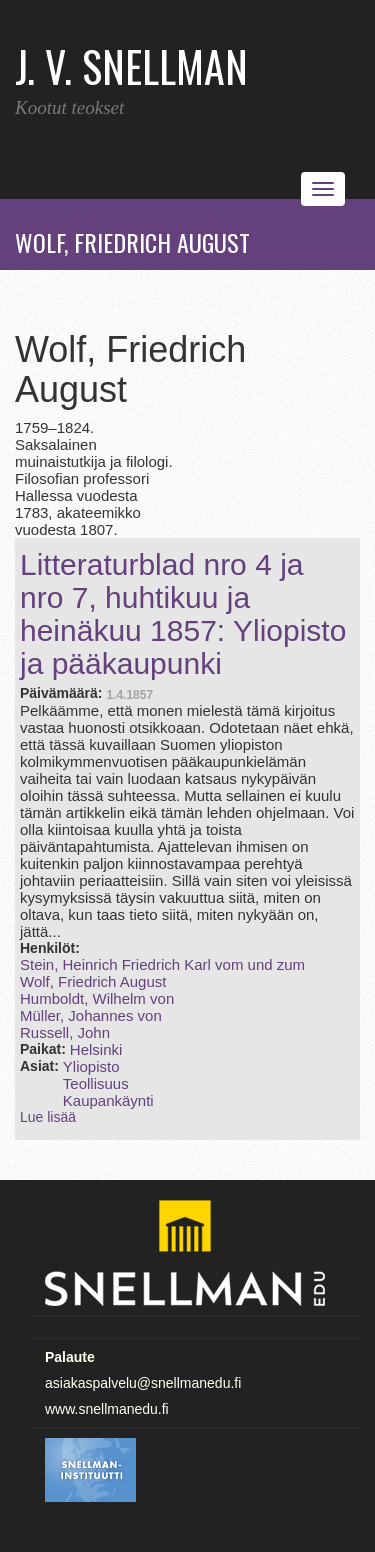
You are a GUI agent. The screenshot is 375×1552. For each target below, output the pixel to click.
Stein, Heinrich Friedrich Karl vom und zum (162, 964)
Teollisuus (96, 1083)
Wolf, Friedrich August (93, 981)
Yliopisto (91, 1066)
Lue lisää (48, 1117)
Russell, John (65, 1032)
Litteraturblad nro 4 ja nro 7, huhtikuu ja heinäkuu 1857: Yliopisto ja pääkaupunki (183, 614)
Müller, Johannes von (91, 1015)
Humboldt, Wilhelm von (97, 998)
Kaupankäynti (108, 1100)
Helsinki (96, 1049)
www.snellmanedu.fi (107, 1409)
